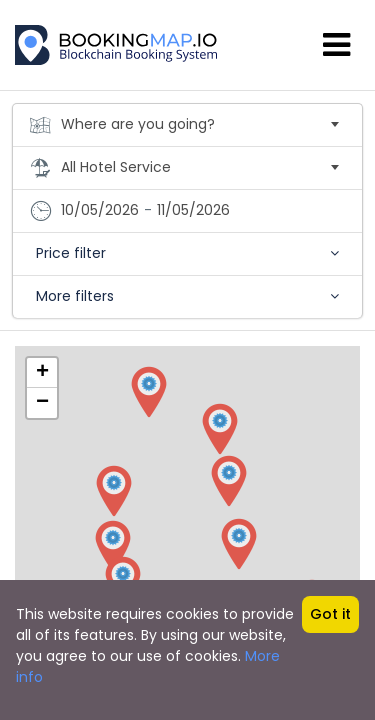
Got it (330, 614)
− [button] (42, 403)
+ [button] (42, 373)
